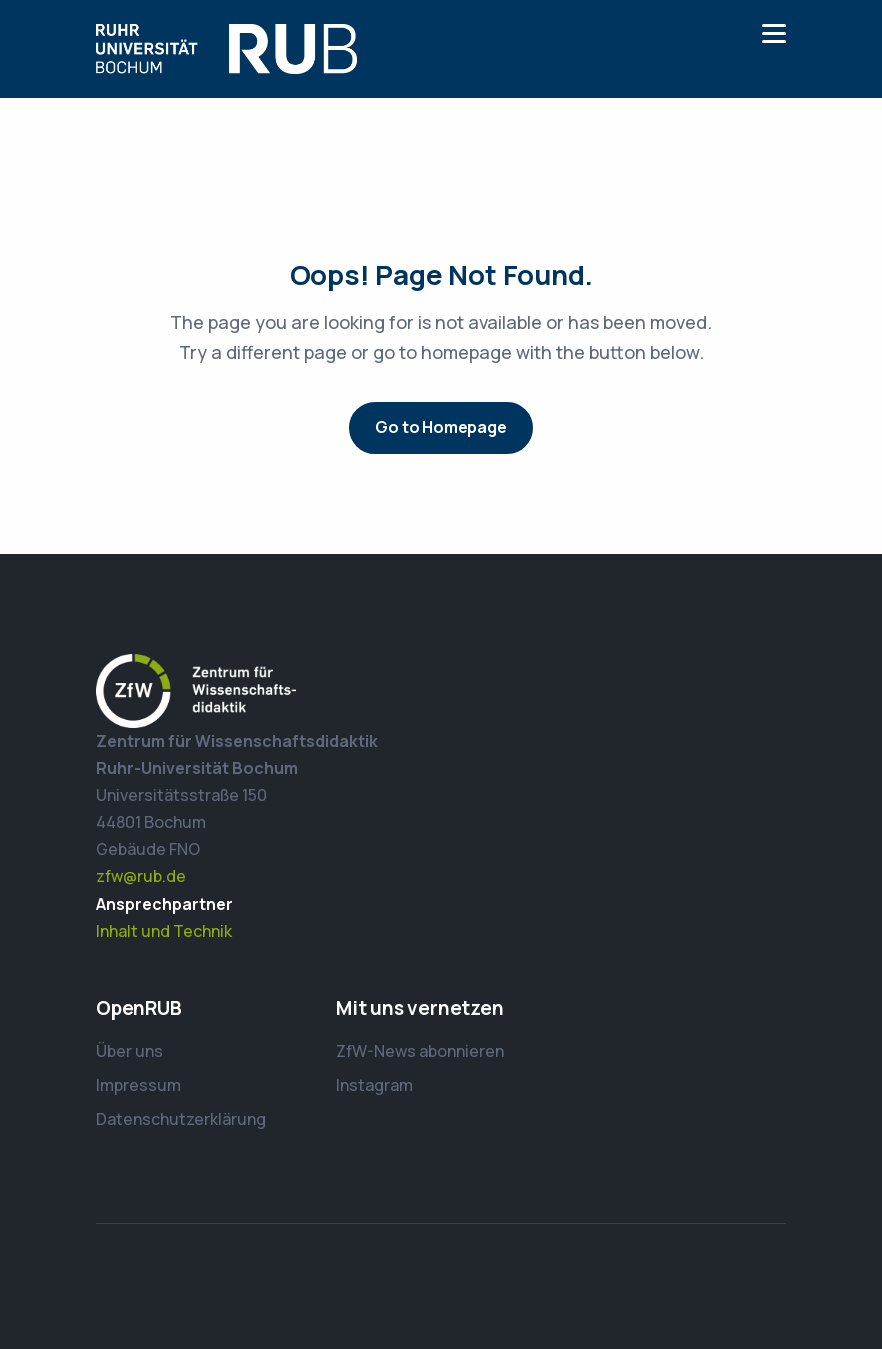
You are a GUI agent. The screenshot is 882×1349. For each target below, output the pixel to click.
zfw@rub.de (141, 876)
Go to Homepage (440, 427)
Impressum (138, 1085)
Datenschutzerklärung (181, 1119)
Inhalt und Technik (164, 931)
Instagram (374, 1085)
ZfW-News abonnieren (420, 1051)
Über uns (129, 1051)
